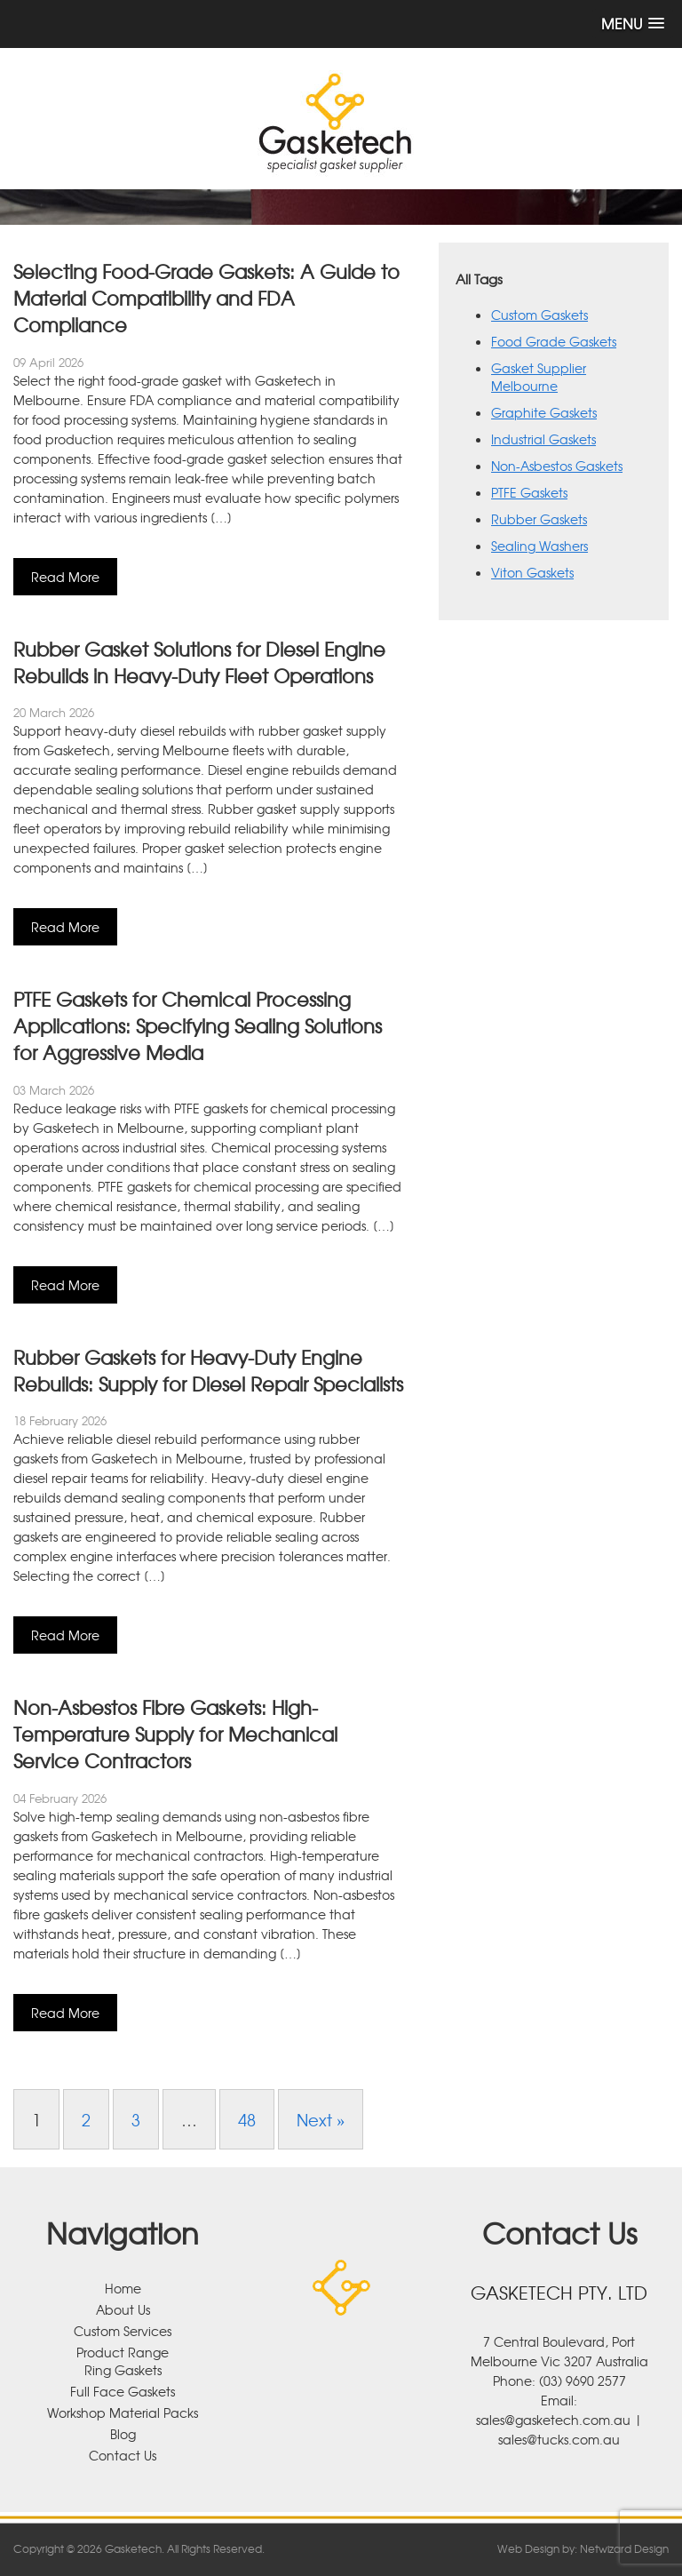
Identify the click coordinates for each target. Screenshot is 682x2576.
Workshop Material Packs (122, 2412)
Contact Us (122, 2455)
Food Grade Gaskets (553, 341)
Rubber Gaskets (539, 519)
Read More (65, 577)
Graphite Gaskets (544, 412)
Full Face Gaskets (122, 2391)
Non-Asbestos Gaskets (557, 466)
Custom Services (122, 2331)
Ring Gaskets (123, 2370)
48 (247, 2119)
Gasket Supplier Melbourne (538, 377)
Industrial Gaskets (543, 439)
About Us (123, 2309)
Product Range (122, 2352)
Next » (321, 2119)
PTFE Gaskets (529, 492)
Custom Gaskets (539, 314)
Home (123, 2288)
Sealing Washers (539, 545)
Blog (123, 2434)
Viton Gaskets (532, 572)
